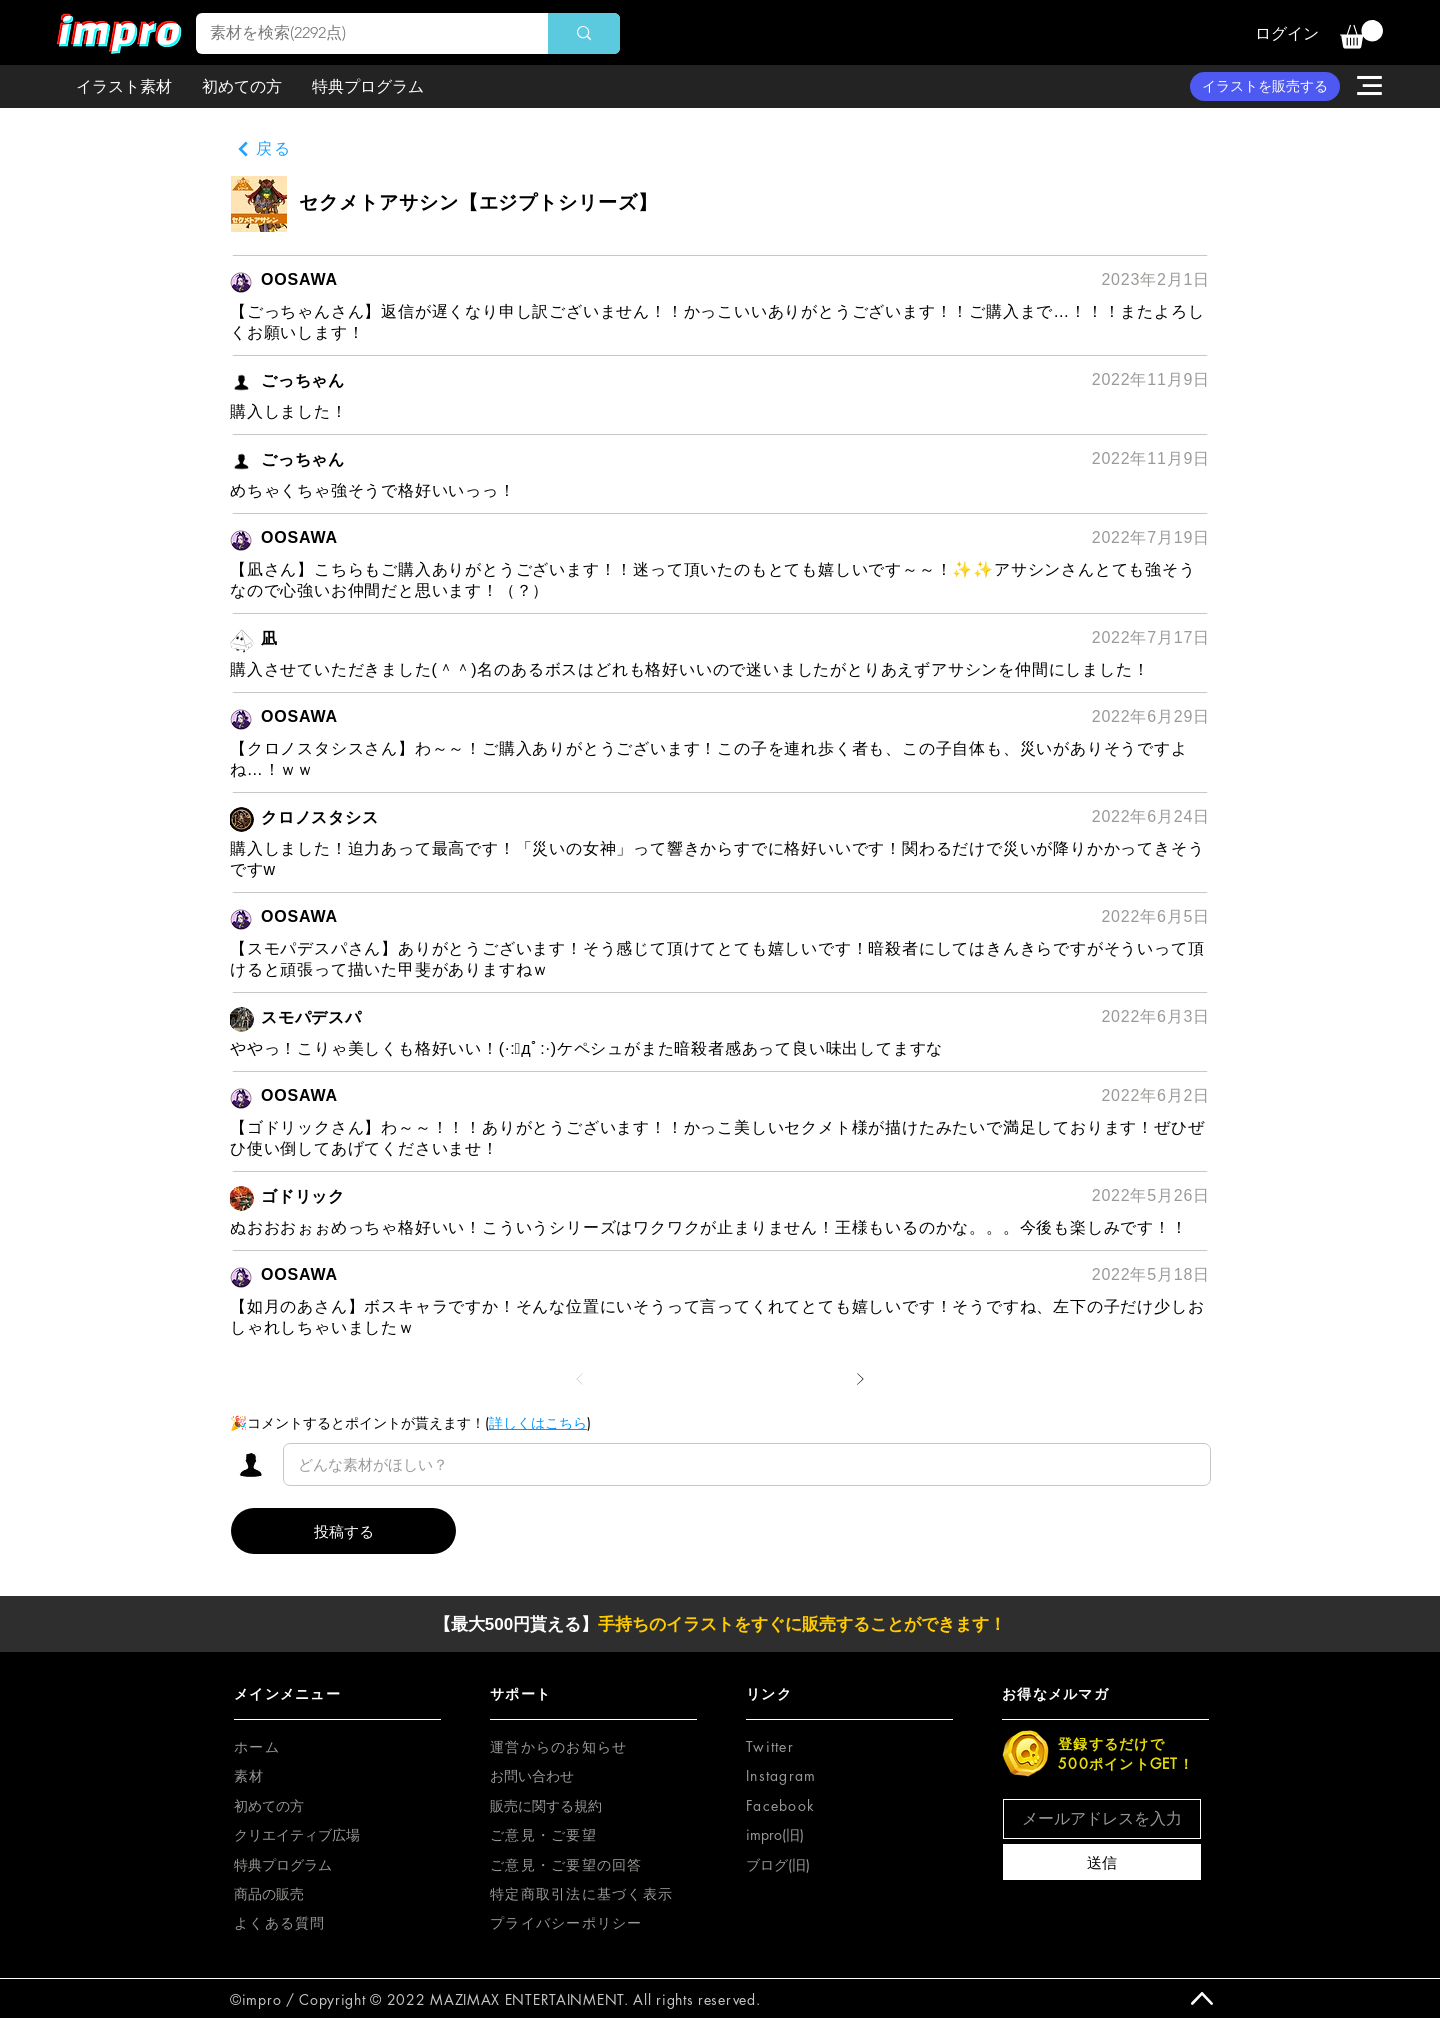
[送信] (1102, 1862)
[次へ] (860, 1379)
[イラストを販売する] (1265, 86)
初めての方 (269, 1805)
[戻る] (264, 149)
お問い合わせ (532, 1775)
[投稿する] (343, 1531)
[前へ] (580, 1379)
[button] (1361, 34)
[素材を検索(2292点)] (358, 33)
